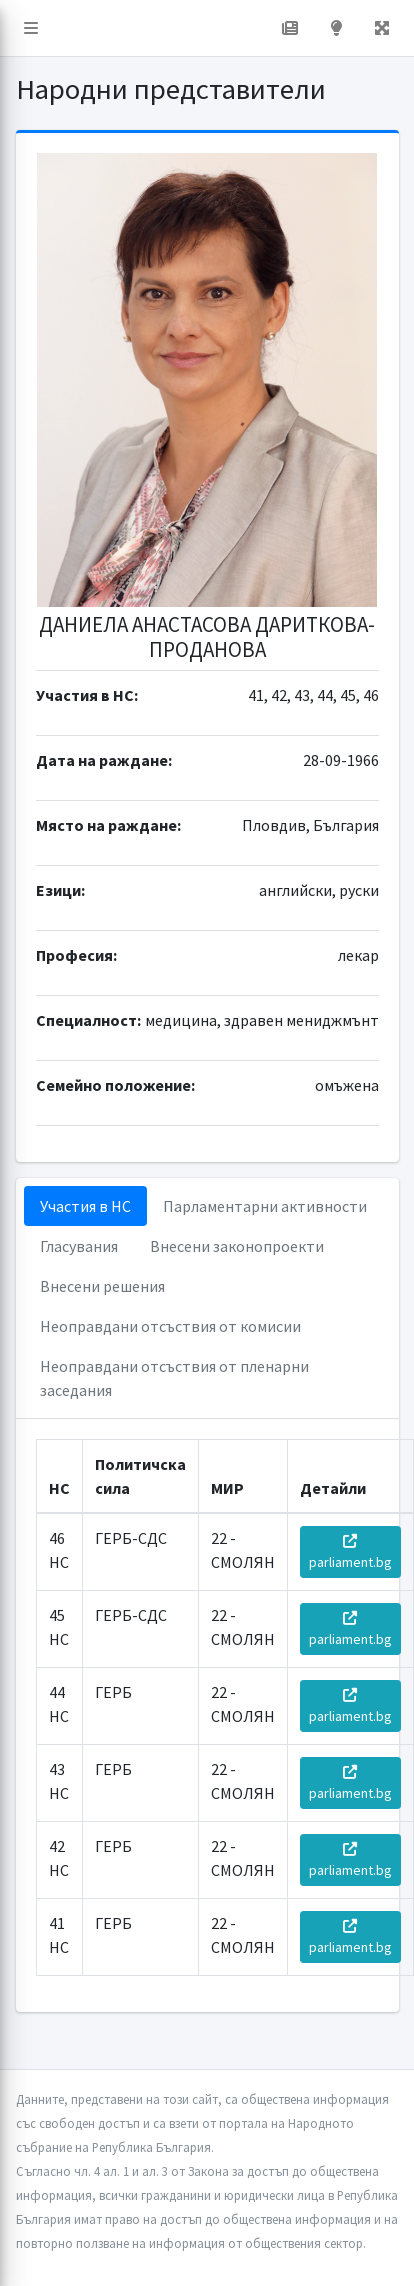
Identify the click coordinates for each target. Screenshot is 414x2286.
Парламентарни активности (265, 1206)
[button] (31, 28)
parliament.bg (350, 1552)
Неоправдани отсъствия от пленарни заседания (174, 1378)
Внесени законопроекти (237, 1246)
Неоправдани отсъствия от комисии (170, 1326)
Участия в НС (85, 1206)
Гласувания (79, 1246)
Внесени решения (102, 1286)
